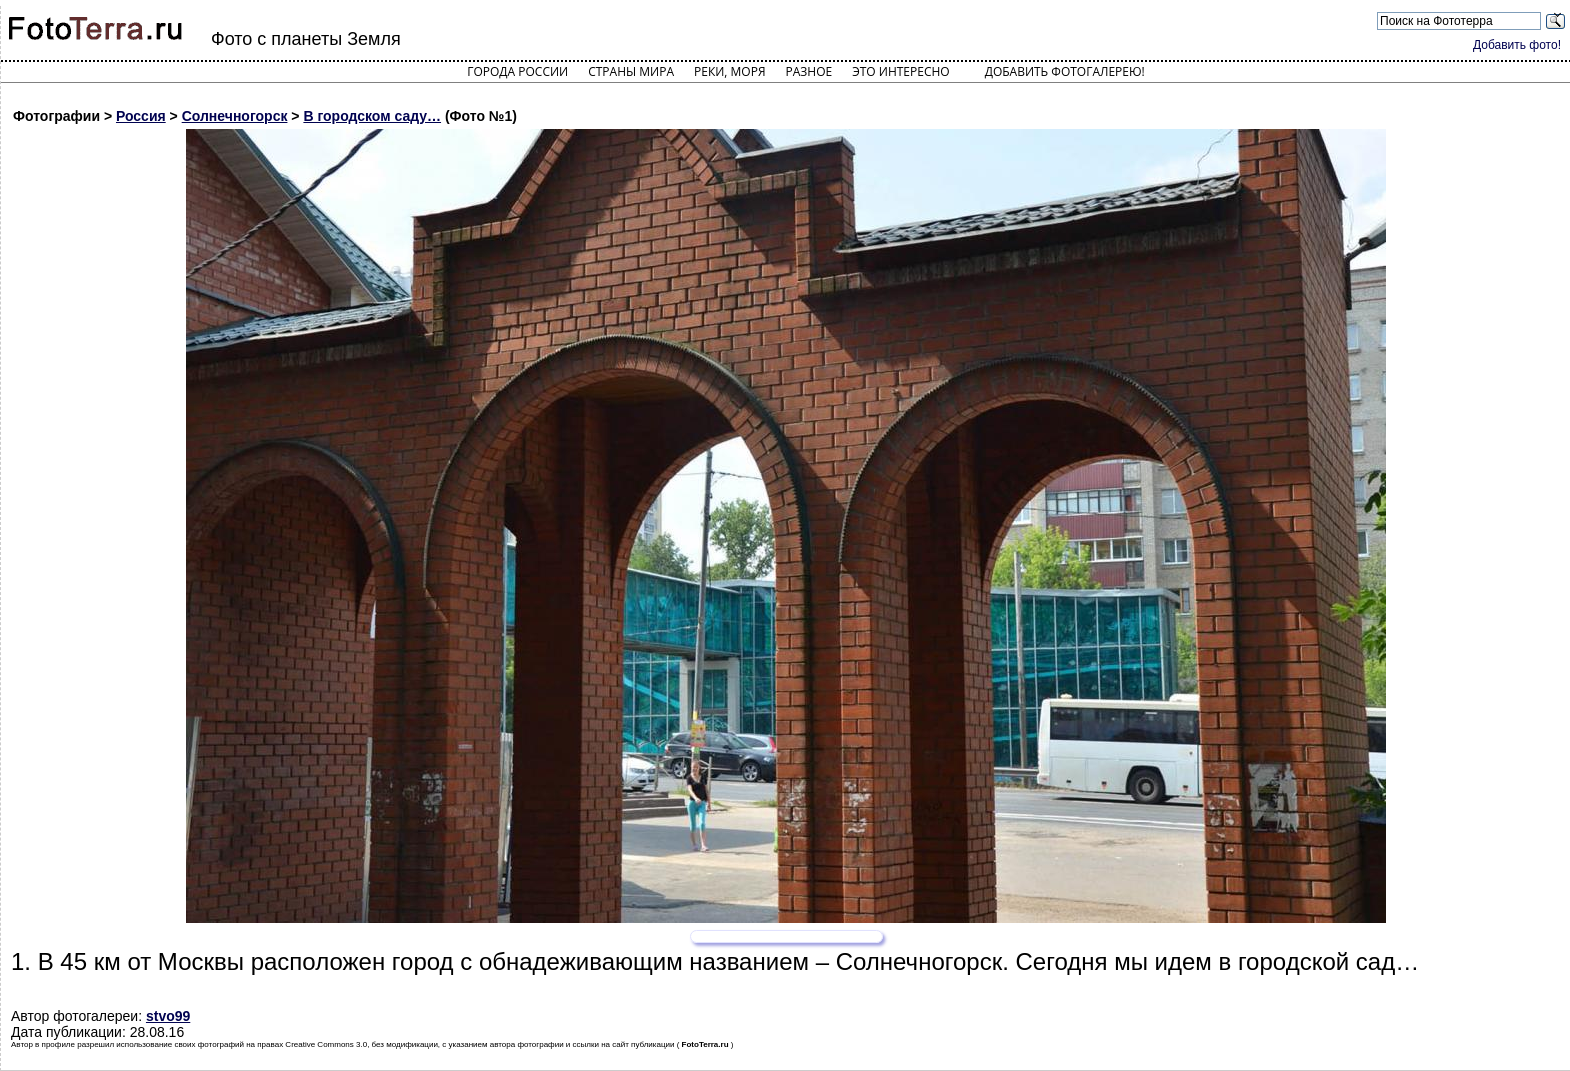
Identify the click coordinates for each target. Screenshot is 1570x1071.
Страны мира (631, 71)
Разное (809, 71)
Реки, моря (729, 71)
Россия (141, 116)
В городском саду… (372, 116)
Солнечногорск (235, 116)
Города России (517, 71)
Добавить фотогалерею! (1065, 71)
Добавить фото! (1517, 45)
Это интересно (901, 71)
